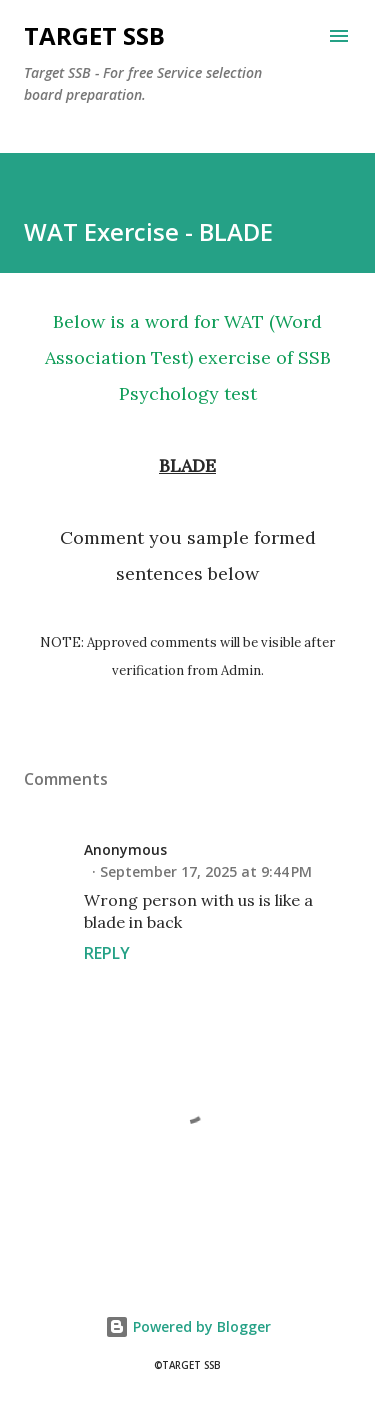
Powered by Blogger (188, 1326)
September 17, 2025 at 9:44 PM (206, 871)
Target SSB (94, 35)
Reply (107, 953)
